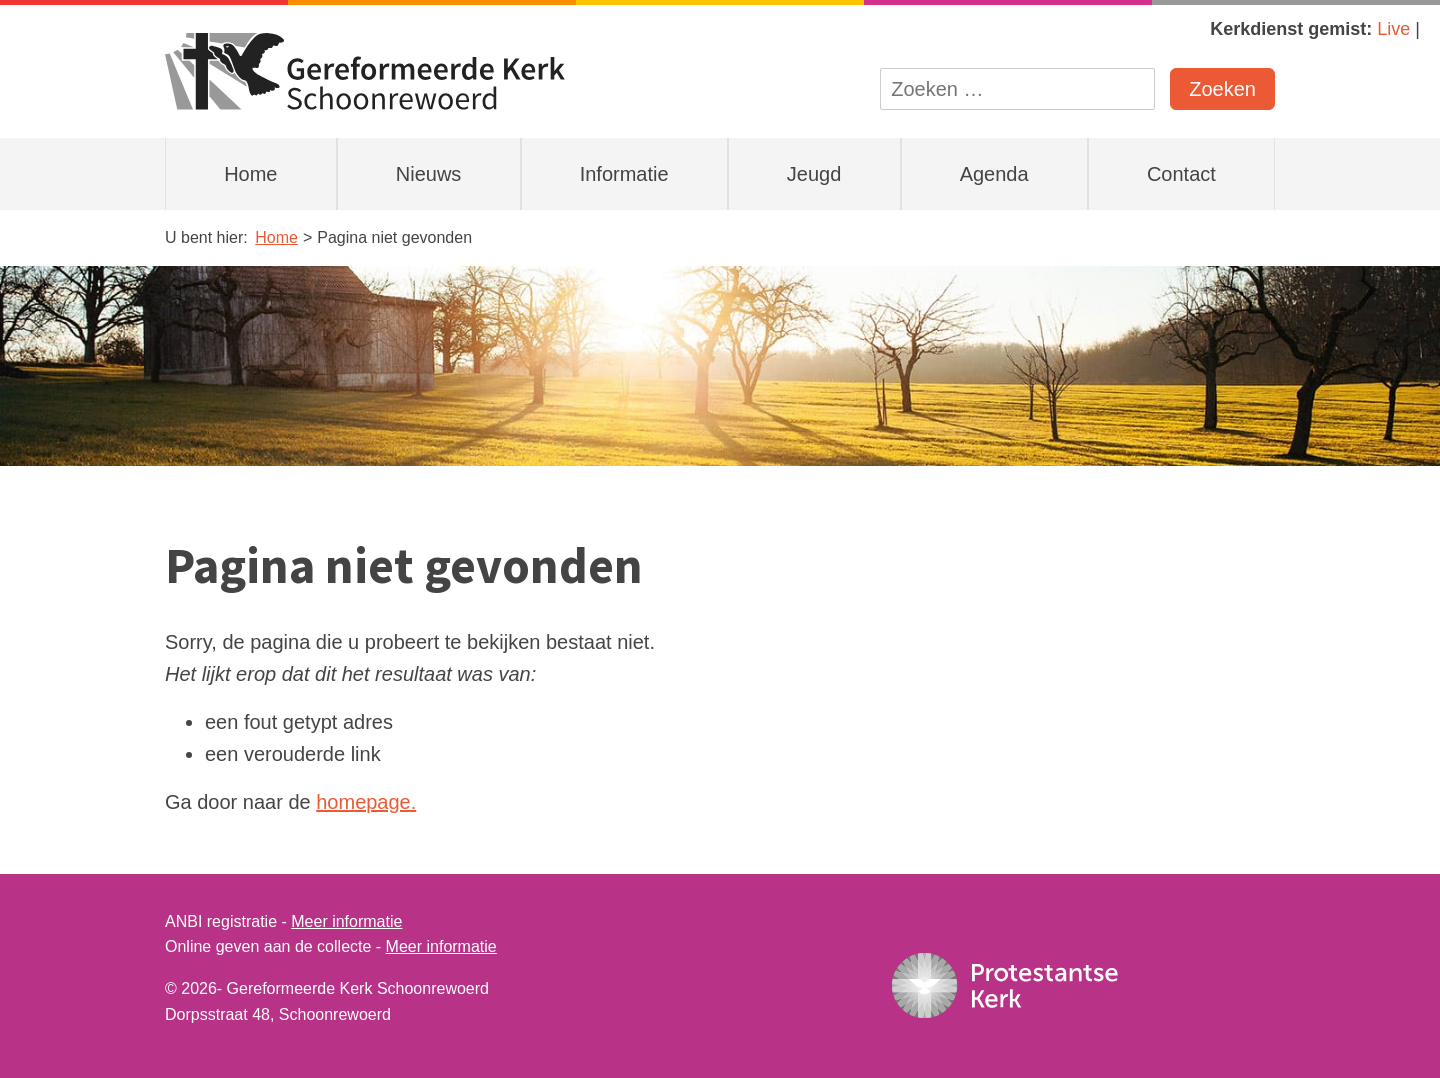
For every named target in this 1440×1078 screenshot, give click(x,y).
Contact (1181, 174)
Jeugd (814, 174)
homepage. (366, 802)
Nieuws (429, 174)
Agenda (994, 174)
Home (250, 174)
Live (1393, 29)
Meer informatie (346, 921)
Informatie (624, 174)
